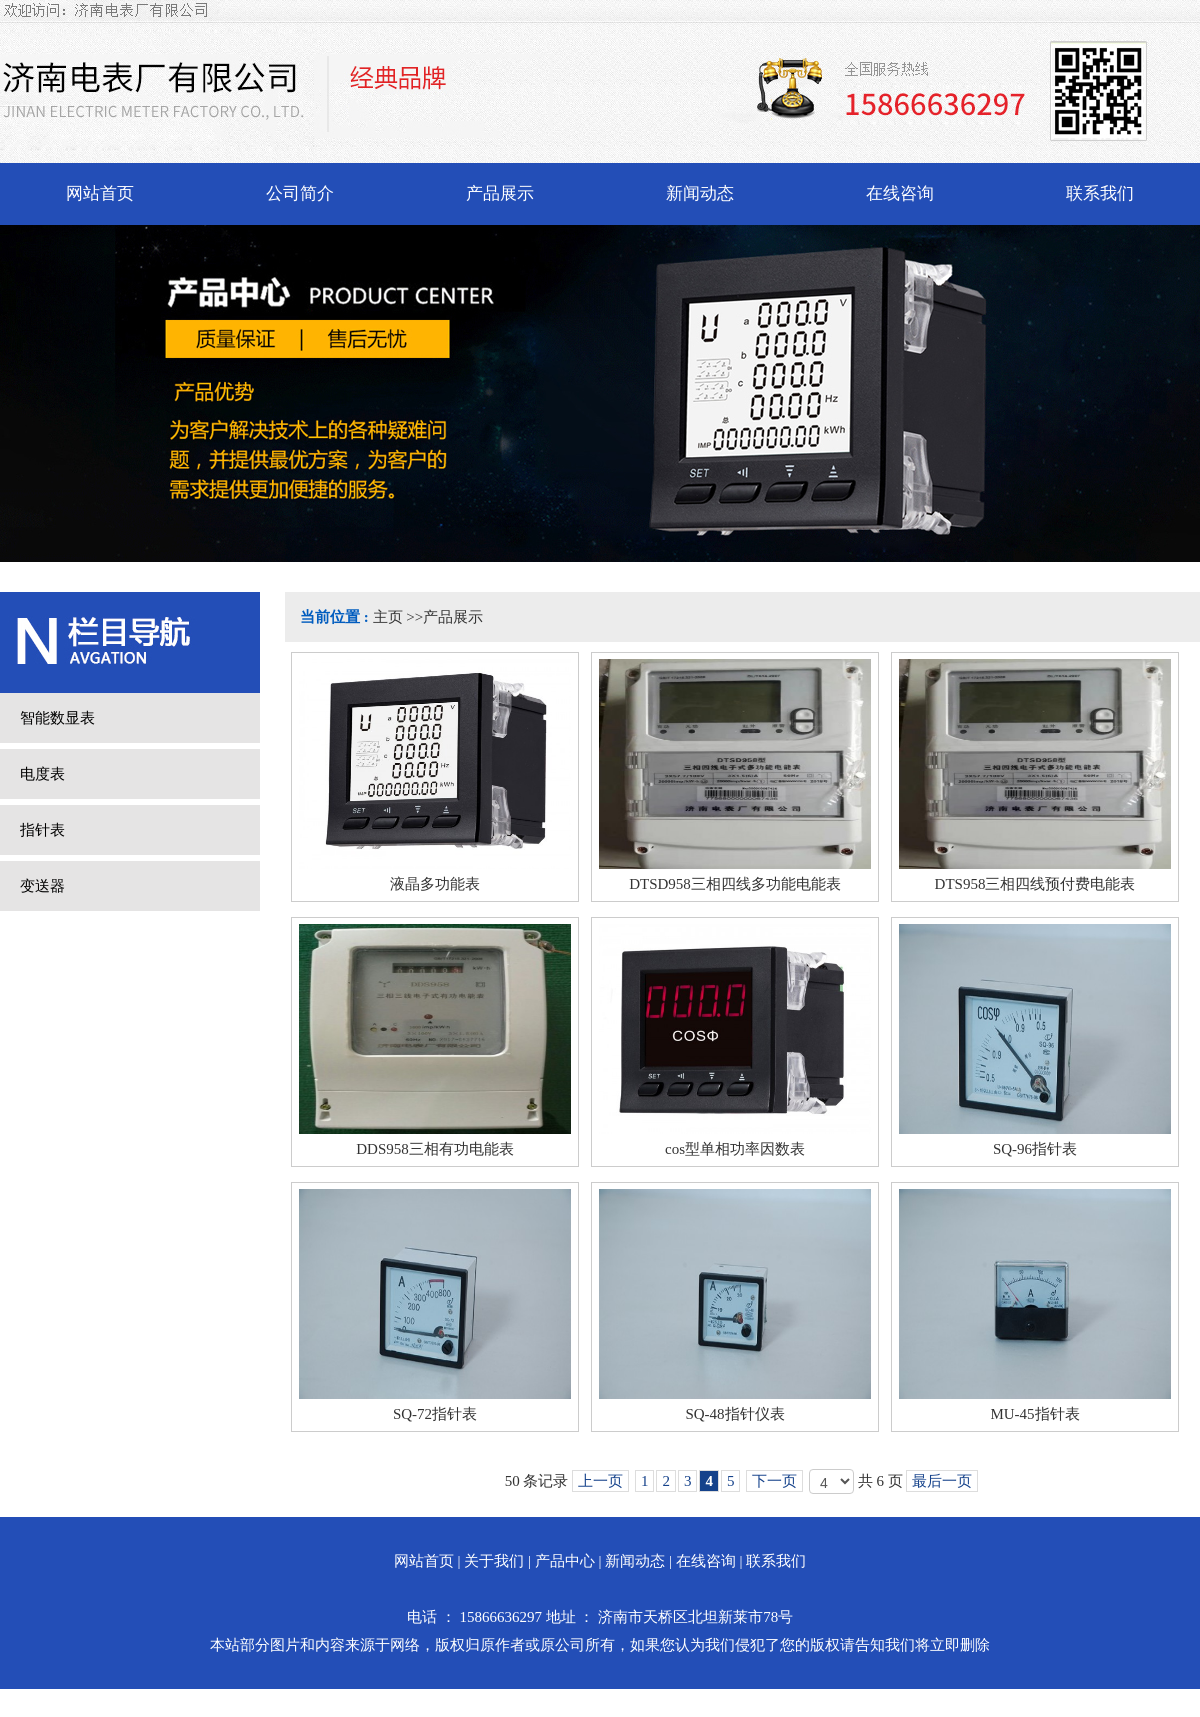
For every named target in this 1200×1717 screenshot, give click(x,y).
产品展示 (453, 617)
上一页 (600, 1481)
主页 (388, 617)
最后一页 (942, 1481)
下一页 (774, 1481)
